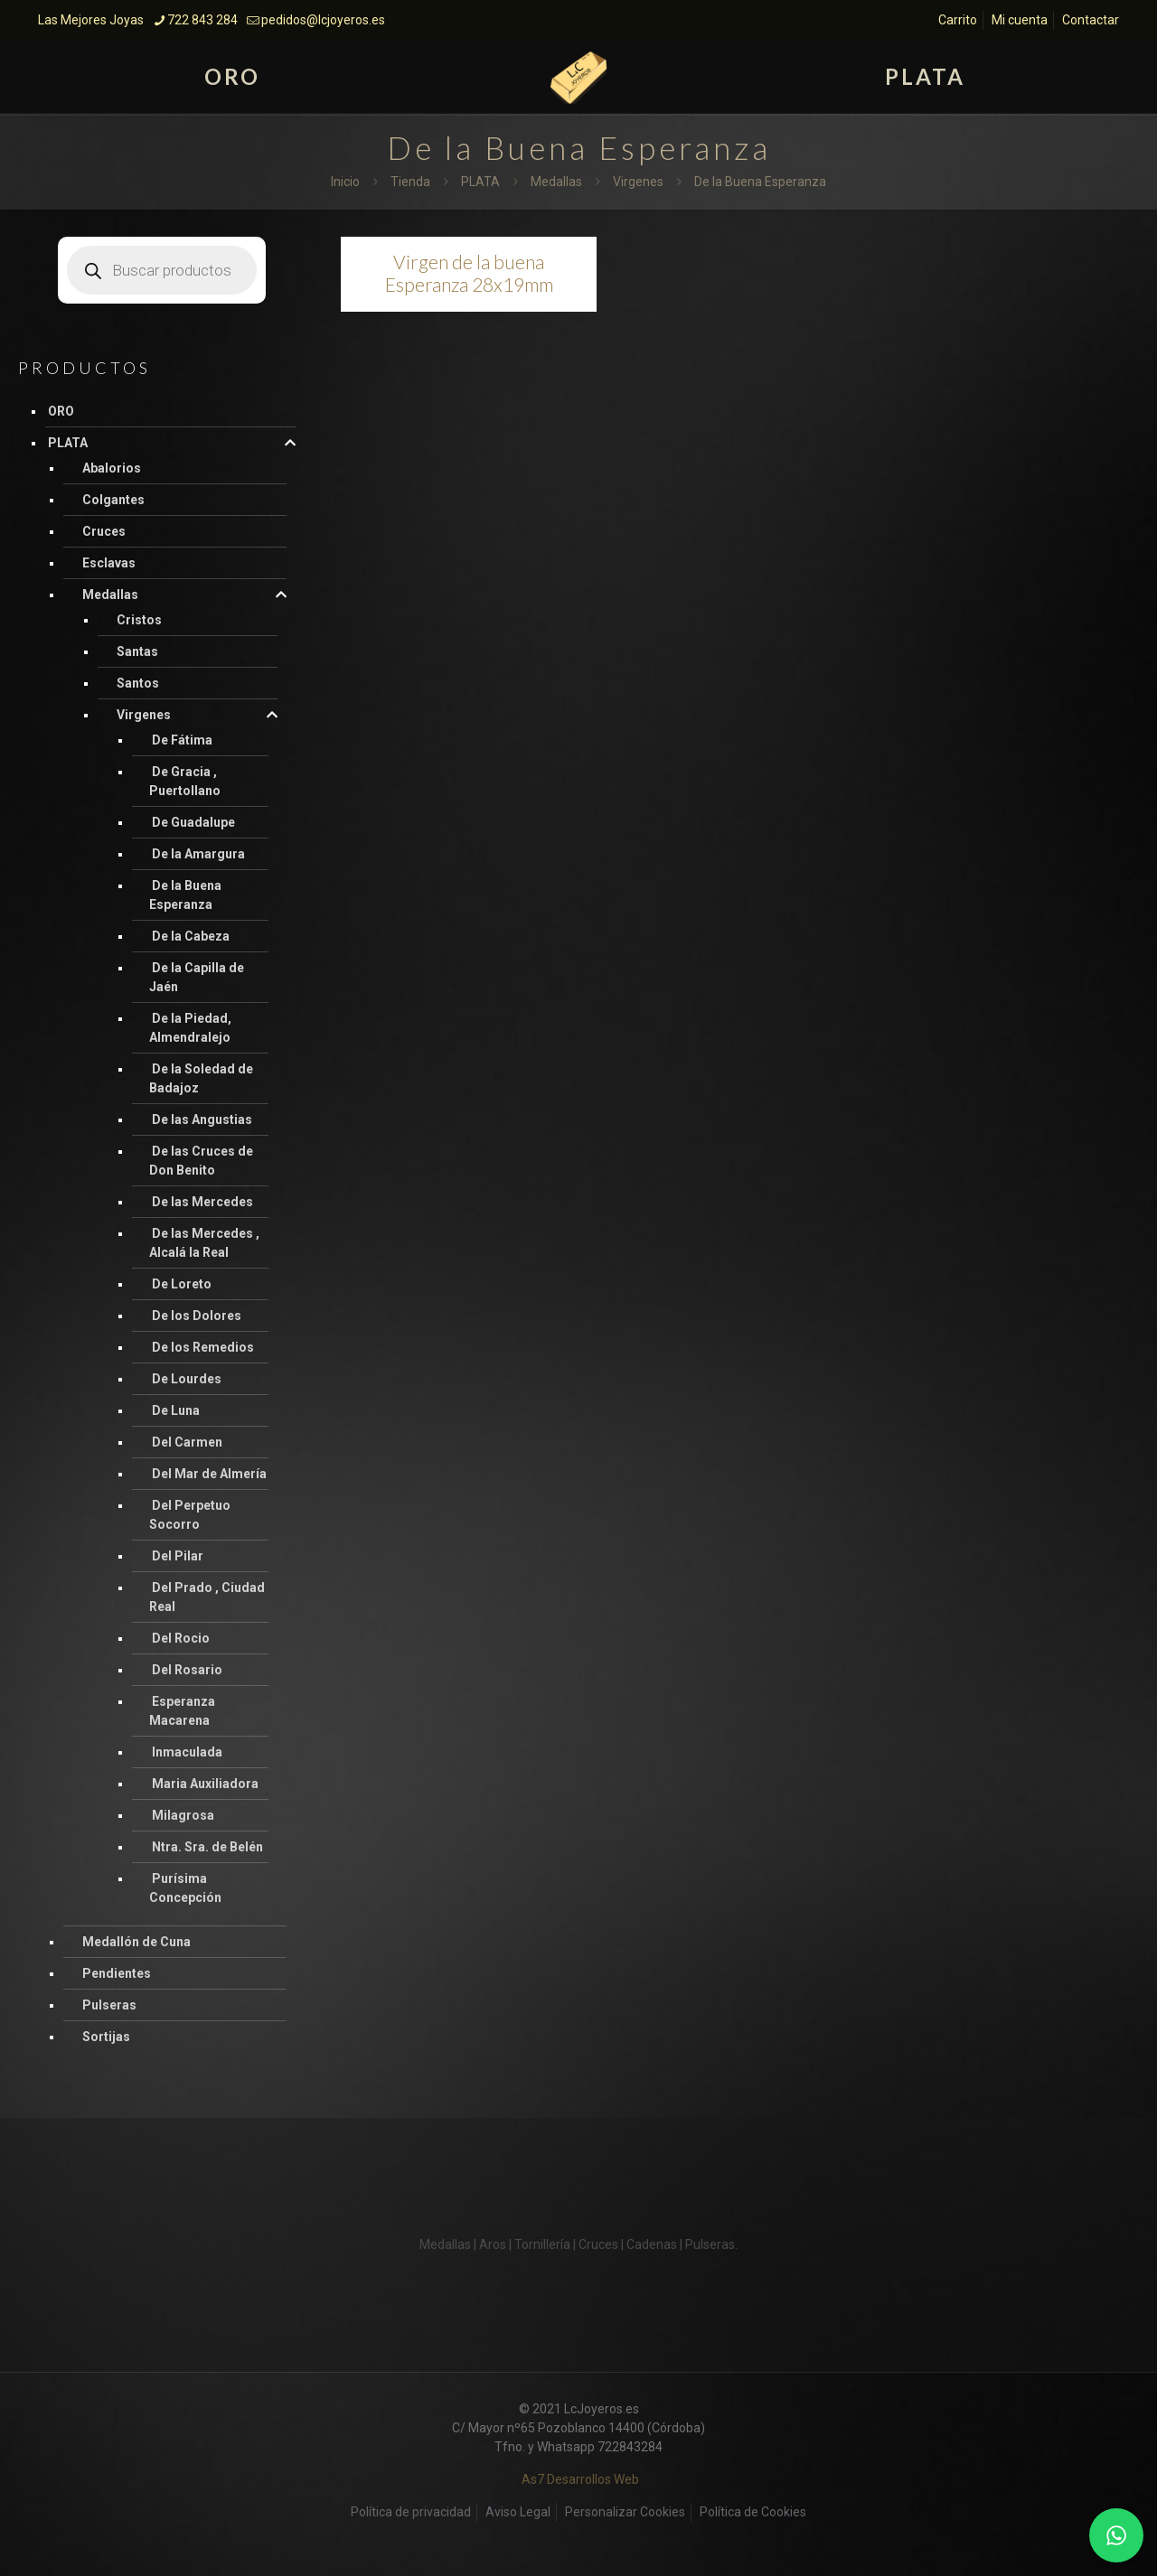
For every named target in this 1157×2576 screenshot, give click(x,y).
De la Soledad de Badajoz (201, 1078)
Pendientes (116, 1973)
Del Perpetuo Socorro (189, 1515)
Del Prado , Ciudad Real (207, 1597)
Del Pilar (177, 1556)
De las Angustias (202, 1119)
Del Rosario (187, 1670)
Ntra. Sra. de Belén (207, 1847)
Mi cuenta (1020, 20)
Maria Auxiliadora (205, 1783)
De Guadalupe (193, 822)
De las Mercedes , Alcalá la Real (204, 1243)
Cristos (139, 620)
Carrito (957, 20)
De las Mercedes (202, 1201)
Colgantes (113, 499)
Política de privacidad (411, 2512)
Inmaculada (187, 1752)
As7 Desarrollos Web (580, 2479)
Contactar (1090, 20)
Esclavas (109, 563)
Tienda (410, 181)
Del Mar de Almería (209, 1473)
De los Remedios (203, 1347)
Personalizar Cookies (625, 2512)
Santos (138, 683)
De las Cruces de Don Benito (201, 1160)
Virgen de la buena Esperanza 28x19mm (469, 272)
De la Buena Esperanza (185, 895)
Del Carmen (187, 1442)
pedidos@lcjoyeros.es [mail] (323, 20)
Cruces (104, 531)
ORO (61, 411)
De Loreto (182, 1284)
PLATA (480, 181)
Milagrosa (183, 1815)
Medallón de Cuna (136, 1941)
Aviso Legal (517, 2512)
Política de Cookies (753, 2512)
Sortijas (106, 2036)
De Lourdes (186, 1379)
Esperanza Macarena (182, 1711)
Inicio (345, 181)
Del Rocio (181, 1638)
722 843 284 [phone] (202, 20)
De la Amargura (198, 854)
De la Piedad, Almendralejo (190, 1027)
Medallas (556, 181)
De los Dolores (196, 1315)
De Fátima (182, 740)
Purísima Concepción (185, 1888)
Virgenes (638, 181)
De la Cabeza (191, 936)
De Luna (176, 1410)
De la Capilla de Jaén (196, 977)
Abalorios (111, 468)
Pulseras (109, 2005)
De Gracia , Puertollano (185, 781)
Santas (137, 651)
